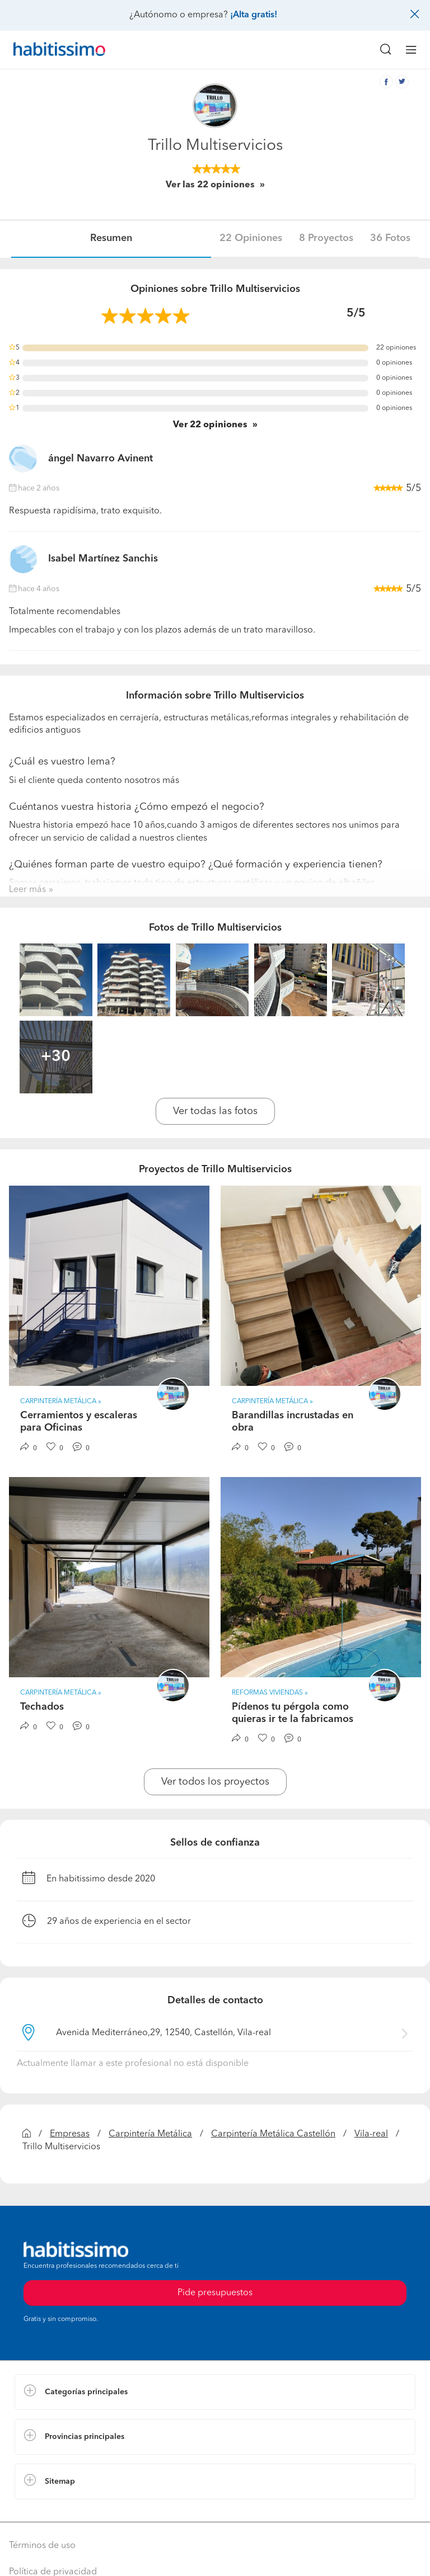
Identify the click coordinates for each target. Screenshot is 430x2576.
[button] (215, 2392)
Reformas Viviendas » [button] (270, 1693)
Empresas (70, 2134)
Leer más (27, 889)
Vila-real (371, 2134)
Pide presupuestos (215, 2293)
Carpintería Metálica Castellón (273, 2134)
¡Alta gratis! (253, 15)
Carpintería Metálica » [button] (60, 1401)
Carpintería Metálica (150, 2134)
